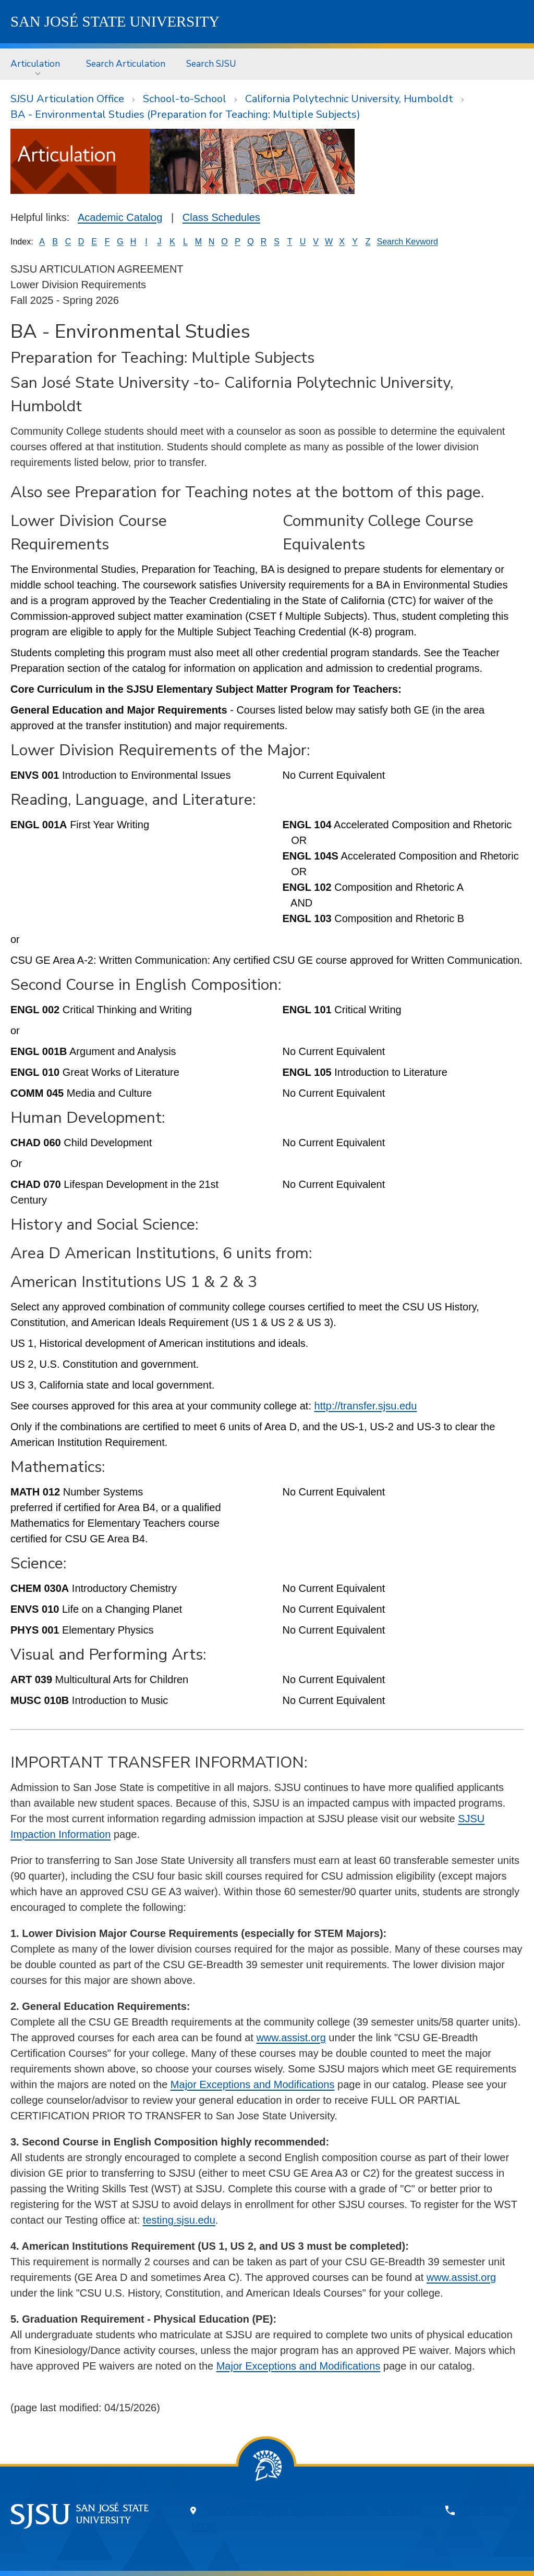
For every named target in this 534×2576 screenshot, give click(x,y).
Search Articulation (125, 63)
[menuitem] (38, 63)
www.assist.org (290, 2037)
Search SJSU (211, 63)
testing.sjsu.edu (179, 2220)
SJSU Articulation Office (67, 99)
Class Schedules (221, 217)
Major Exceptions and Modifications (253, 2084)
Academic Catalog (120, 217)
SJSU (115, 21)
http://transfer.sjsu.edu (365, 1406)
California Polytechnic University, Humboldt (349, 99)
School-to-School (184, 99)
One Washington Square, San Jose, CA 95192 (313, 2511)
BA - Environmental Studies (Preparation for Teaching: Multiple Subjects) (185, 114)
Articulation (35, 63)
